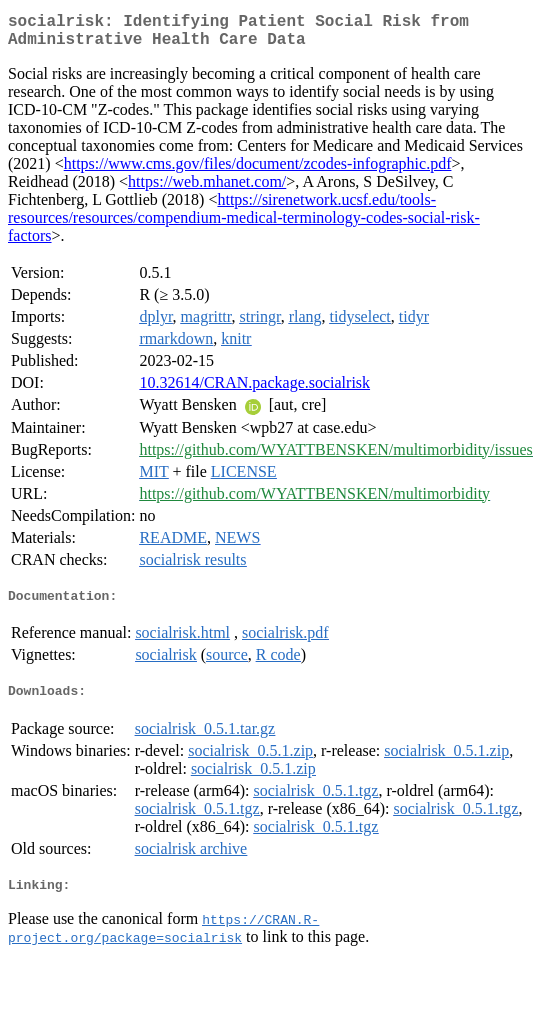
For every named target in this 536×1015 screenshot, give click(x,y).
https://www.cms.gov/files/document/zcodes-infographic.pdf (258, 171)
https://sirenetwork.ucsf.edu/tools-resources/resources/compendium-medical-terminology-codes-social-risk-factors (244, 225)
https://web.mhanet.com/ (207, 189)
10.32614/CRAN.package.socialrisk (254, 390)
